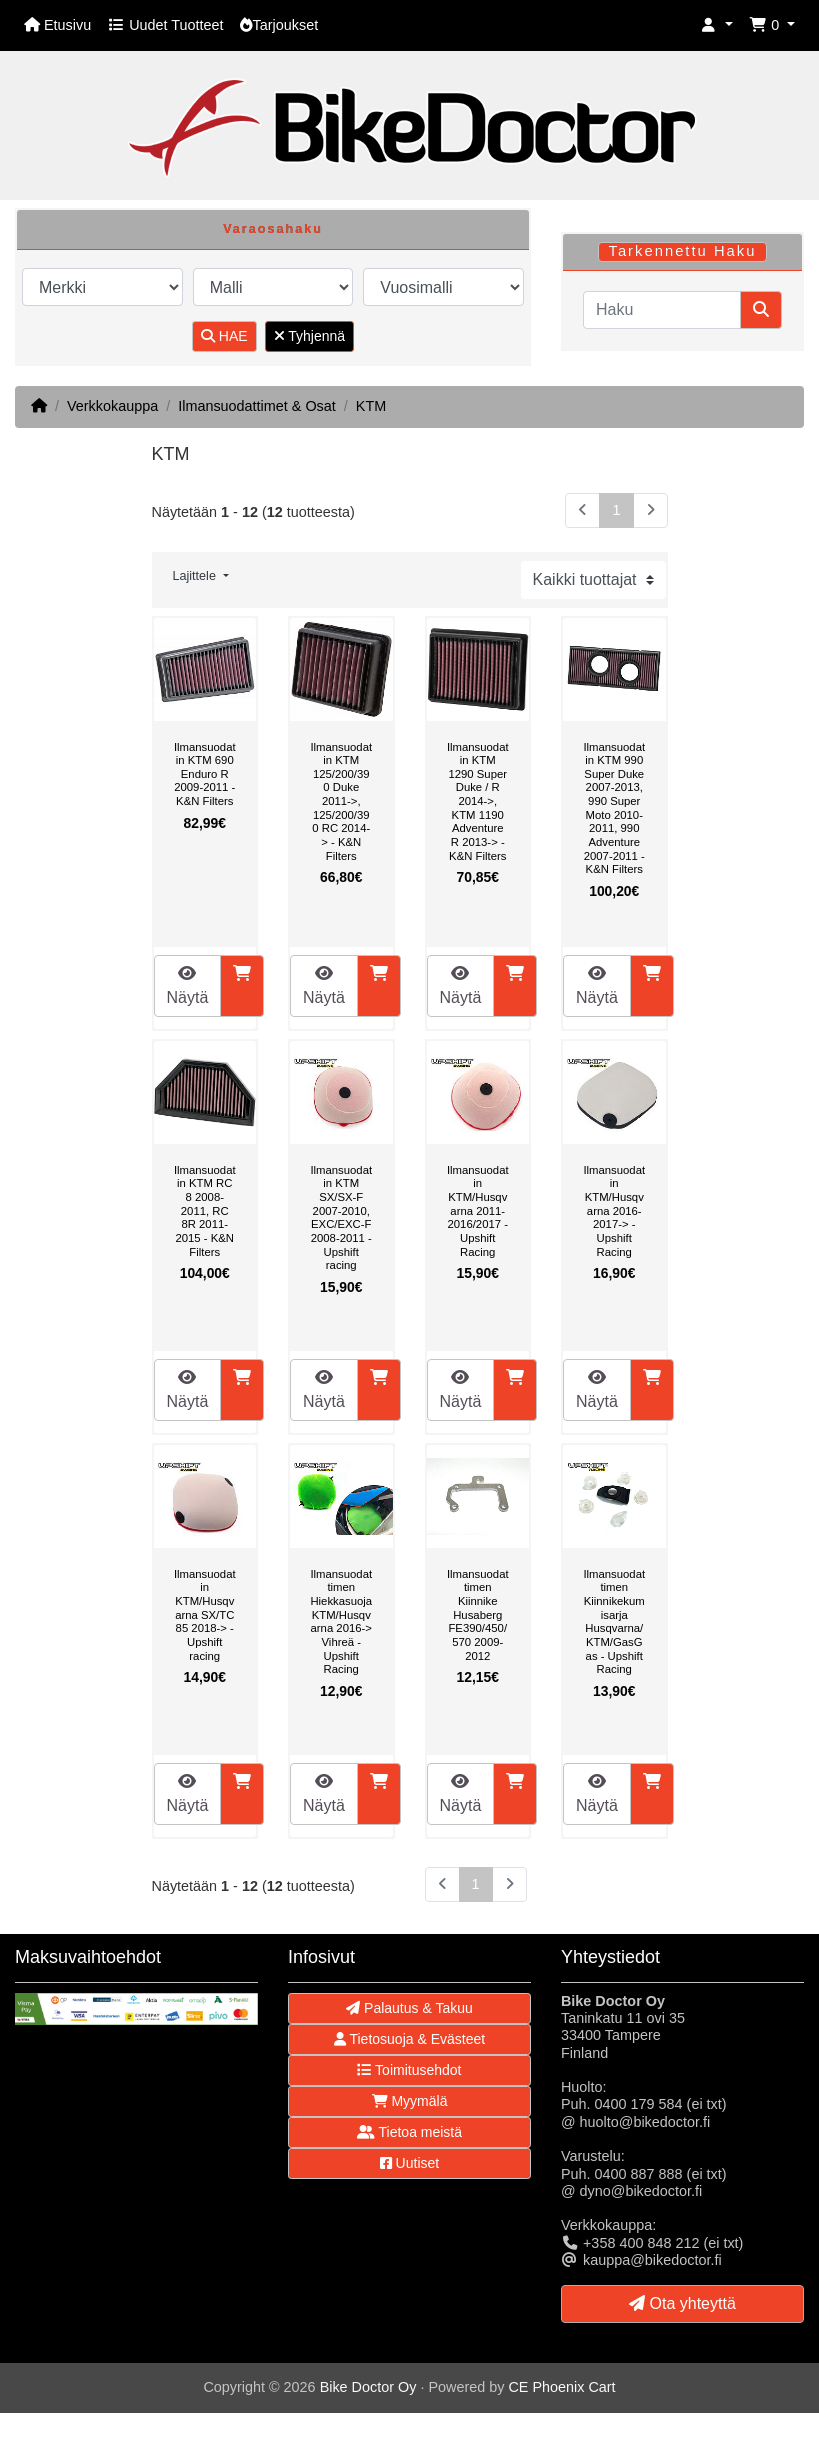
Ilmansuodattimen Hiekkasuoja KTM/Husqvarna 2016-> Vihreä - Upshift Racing (341, 1621)
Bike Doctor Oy (368, 2387)
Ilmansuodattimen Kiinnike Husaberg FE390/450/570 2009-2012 (478, 1615)
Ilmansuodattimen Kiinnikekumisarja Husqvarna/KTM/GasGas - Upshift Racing (614, 1621)
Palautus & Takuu (409, 2008)
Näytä (188, 985)
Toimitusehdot (409, 2070)
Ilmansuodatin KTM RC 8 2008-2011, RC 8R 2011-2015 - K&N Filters (205, 1211)
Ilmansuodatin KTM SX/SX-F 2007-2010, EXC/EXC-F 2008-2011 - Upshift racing (341, 1217)
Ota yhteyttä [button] (682, 2303)
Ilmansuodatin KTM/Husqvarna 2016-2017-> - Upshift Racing (614, 1211)
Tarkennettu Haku (682, 251)
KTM (371, 406)
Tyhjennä (309, 336)
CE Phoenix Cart (561, 2387)
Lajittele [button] (196, 576)
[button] (717, 25)
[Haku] (662, 310)
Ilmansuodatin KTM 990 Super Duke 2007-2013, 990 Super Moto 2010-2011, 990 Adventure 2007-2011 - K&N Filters (614, 808)
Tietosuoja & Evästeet (409, 2039)
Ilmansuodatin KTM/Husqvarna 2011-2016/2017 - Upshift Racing (478, 1211)
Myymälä (410, 2101)
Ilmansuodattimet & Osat (257, 406)
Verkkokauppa (112, 406)
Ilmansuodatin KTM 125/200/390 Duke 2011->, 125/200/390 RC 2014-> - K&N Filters (341, 801)
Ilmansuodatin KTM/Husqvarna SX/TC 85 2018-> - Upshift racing (205, 1615)
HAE (224, 336)
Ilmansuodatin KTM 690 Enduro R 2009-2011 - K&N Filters (205, 774)
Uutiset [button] (409, 2163)
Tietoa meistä (409, 2132)
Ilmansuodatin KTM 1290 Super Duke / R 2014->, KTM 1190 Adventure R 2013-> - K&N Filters (478, 801)
